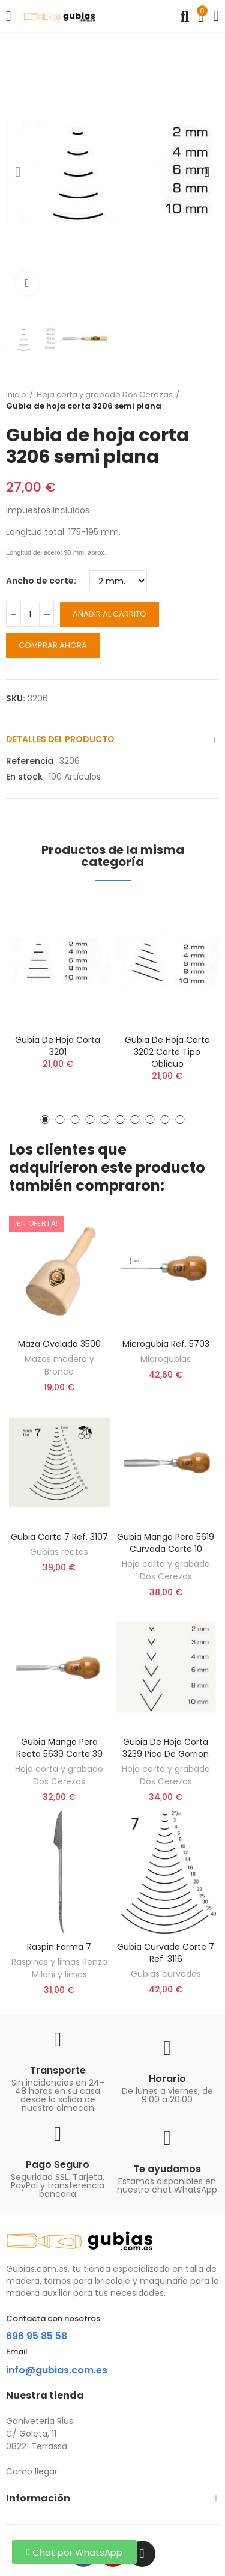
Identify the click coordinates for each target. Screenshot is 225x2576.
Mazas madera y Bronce (59, 1365)
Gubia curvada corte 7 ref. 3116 (165, 1953)
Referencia (29, 761)
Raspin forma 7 (59, 1947)
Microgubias (165, 1359)
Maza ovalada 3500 (59, 1344)
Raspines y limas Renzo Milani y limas (59, 1968)
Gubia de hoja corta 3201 (57, 1046)
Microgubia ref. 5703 (165, 1344)
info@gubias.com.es (56, 2370)
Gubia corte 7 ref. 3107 (59, 1537)
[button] (18, 172)
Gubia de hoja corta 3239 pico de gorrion (165, 1748)
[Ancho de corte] (118, 580)
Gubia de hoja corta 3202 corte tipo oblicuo (167, 1052)
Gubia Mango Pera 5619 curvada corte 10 (165, 1543)
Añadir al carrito (109, 614)
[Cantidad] (30, 614)
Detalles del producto (60, 739)
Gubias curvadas (166, 1974)
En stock (24, 777)
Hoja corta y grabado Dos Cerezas (166, 1570)
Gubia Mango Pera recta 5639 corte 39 (59, 1748)
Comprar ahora (53, 645)
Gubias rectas (59, 1552)
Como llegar (32, 2471)
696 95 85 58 (36, 2336)
